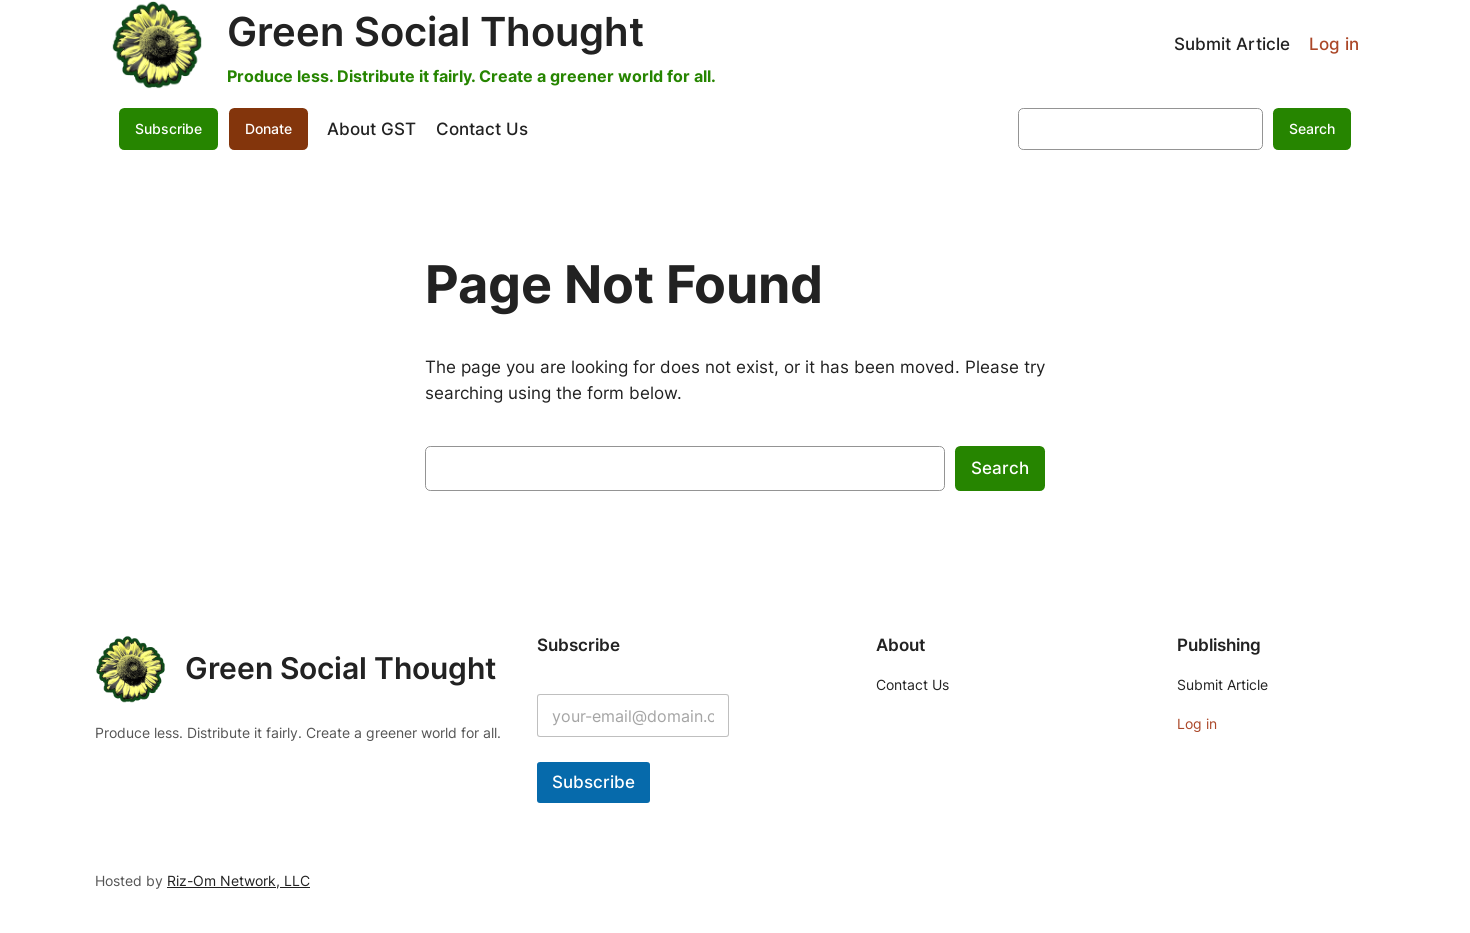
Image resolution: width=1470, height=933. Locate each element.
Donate (268, 128)
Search (1312, 128)
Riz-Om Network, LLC (238, 880)
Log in (1334, 44)
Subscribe (168, 128)
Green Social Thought (435, 31)
